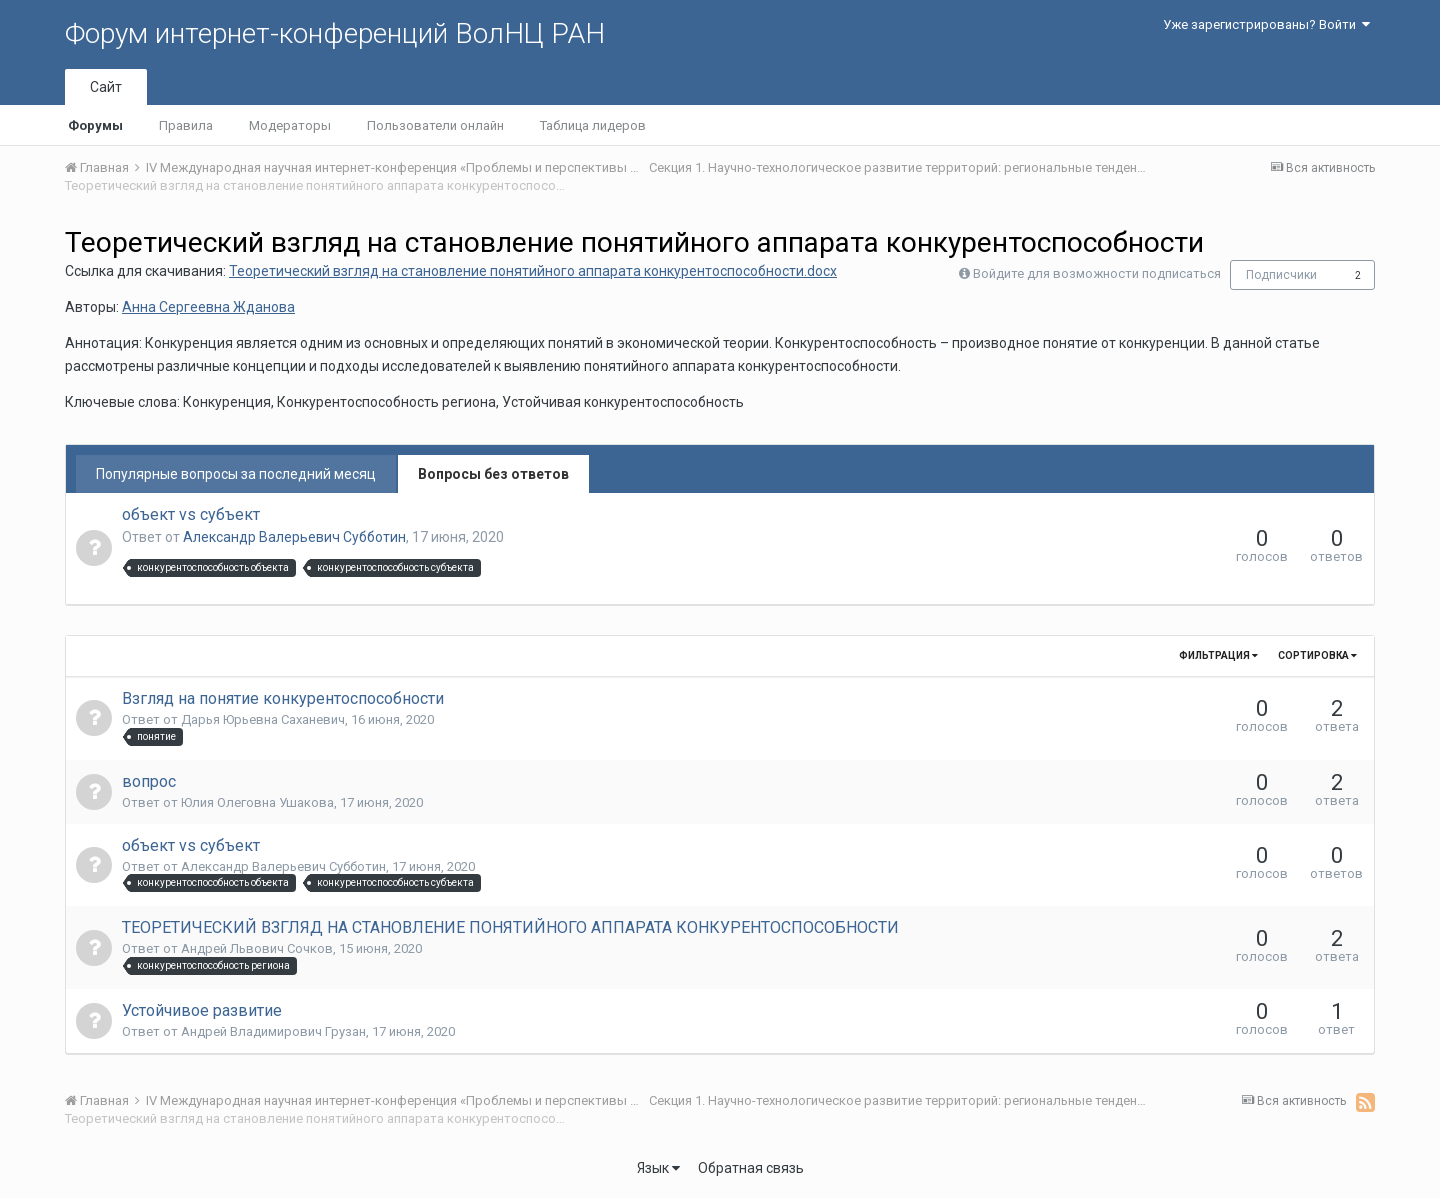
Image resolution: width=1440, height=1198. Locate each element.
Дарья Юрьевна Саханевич (263, 719)
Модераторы (290, 125)
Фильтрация (1218, 655)
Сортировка (1317, 655)
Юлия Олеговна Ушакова (257, 802)
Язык (658, 1168)
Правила (186, 125)
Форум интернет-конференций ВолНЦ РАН (335, 33)
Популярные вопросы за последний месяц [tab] (236, 474)
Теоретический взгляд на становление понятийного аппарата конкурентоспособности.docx (533, 271)
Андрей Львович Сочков (257, 948)
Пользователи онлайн (435, 125)
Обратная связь (751, 1168)
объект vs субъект (191, 514)
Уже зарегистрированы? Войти (1266, 24)
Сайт (106, 87)
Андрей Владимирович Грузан (273, 1031)
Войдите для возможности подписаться (1097, 273)
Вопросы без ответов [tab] (493, 474)
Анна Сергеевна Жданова (208, 307)
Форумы (95, 125)
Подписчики (1281, 275)
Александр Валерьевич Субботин (294, 537)
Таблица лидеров (593, 125)
